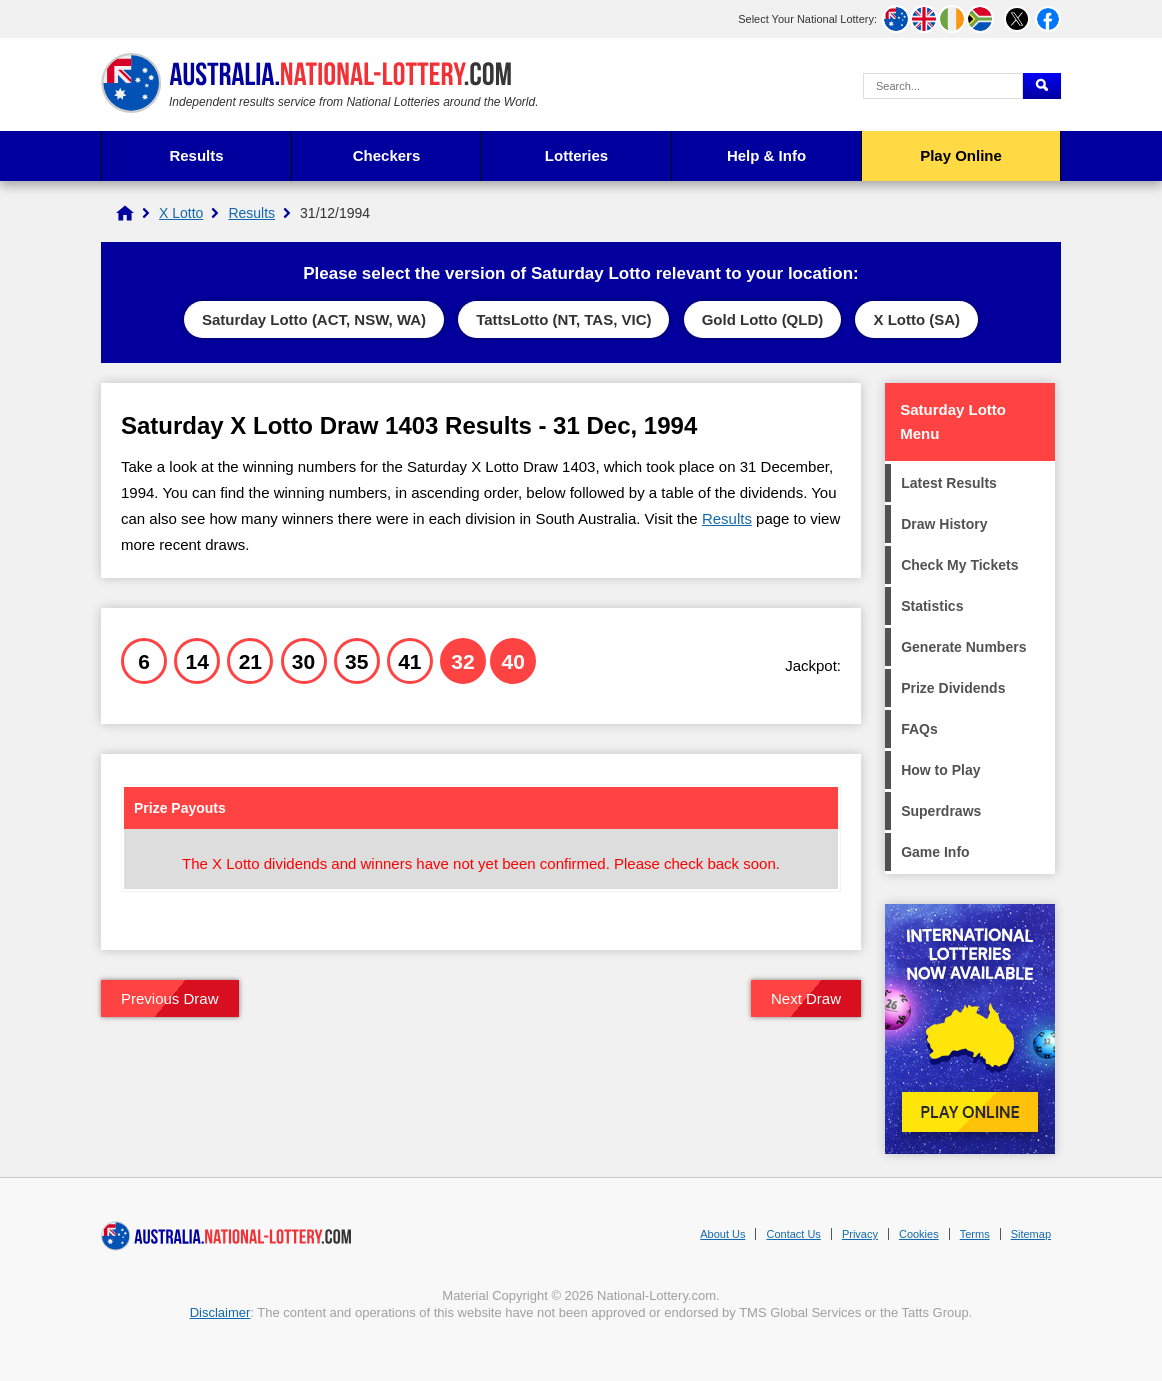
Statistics (932, 606)
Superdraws (941, 811)
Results (196, 155)
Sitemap (1031, 1234)
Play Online (961, 155)
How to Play (940, 770)
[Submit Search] (1042, 86)
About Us (722, 1234)
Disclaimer (220, 1312)
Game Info (935, 852)
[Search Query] (943, 86)
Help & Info (766, 155)
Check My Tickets (959, 565)
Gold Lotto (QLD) (763, 319)
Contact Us (793, 1234)
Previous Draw (170, 998)
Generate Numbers (963, 647)
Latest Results (949, 483)
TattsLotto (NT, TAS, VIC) (563, 319)
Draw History (944, 524)
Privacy (860, 1234)
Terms (975, 1234)
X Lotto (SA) (916, 319)
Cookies (919, 1234)
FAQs (919, 729)
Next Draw (806, 998)
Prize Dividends (953, 688)
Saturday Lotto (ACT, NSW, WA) (314, 319)
